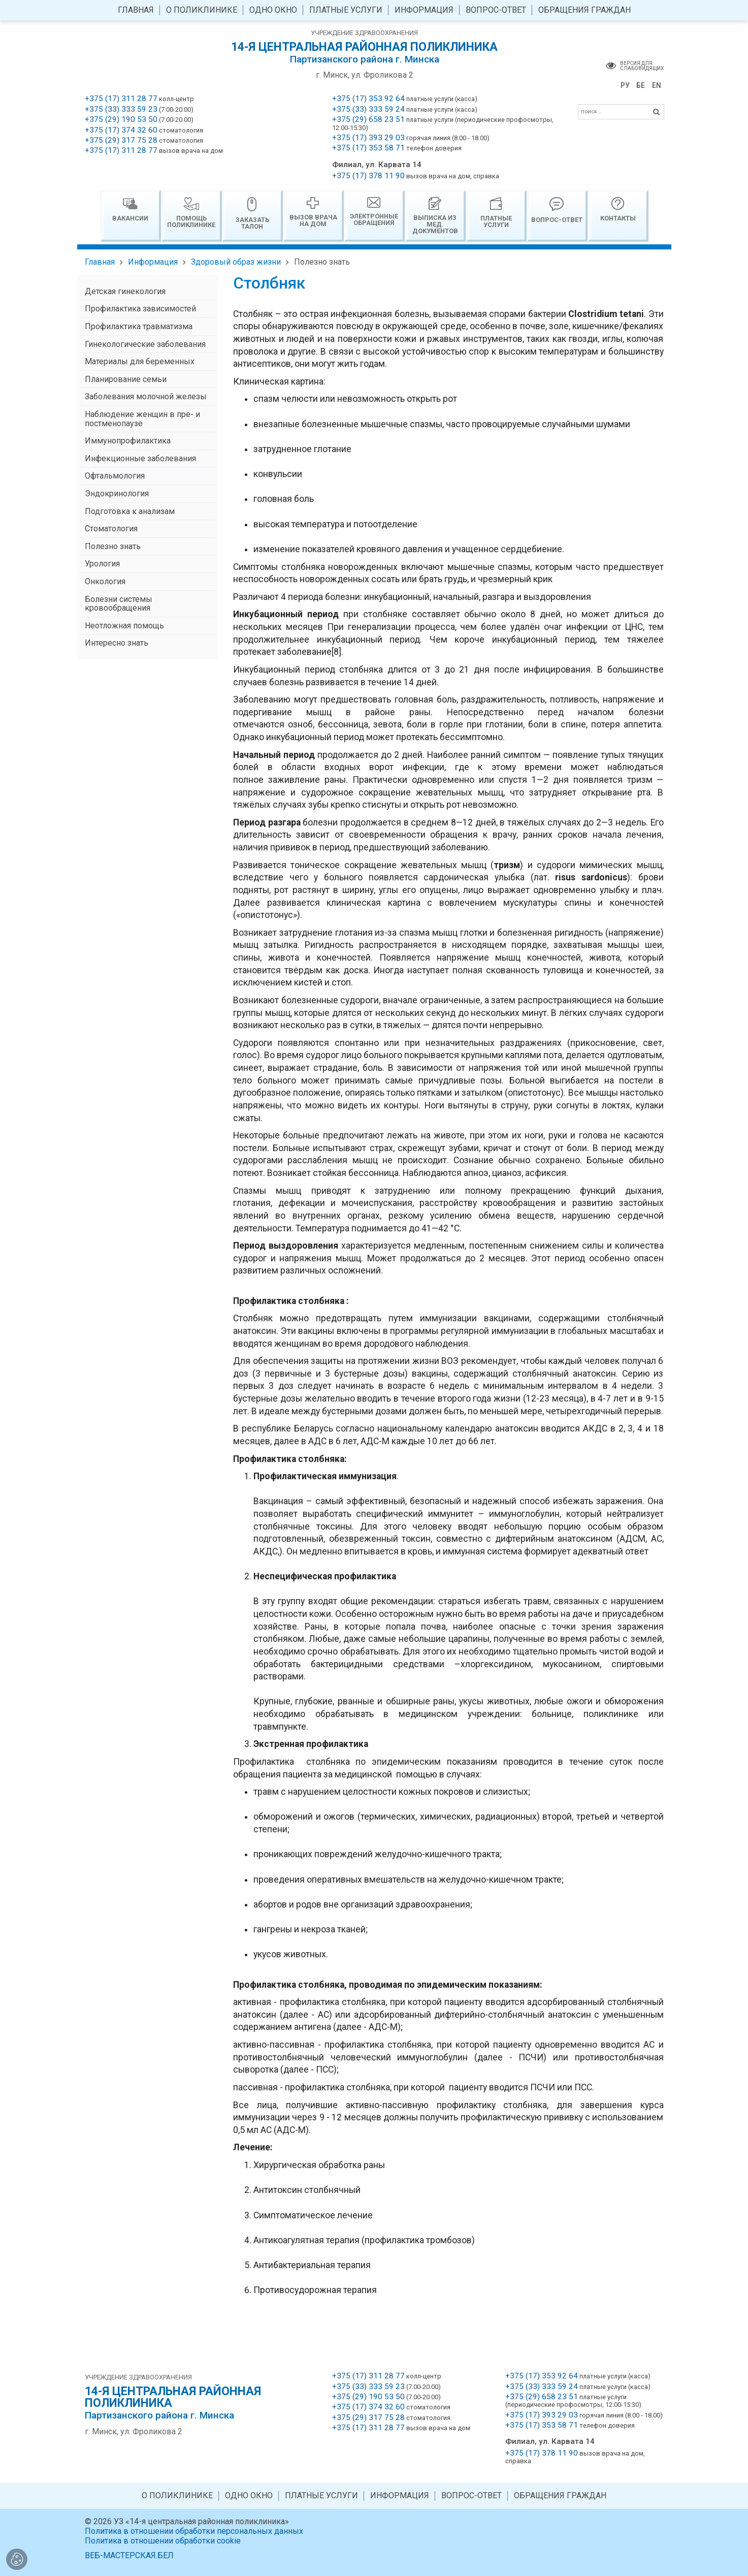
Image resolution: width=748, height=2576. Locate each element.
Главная (100, 262)
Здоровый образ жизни (236, 262)
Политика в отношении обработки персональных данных (194, 2531)
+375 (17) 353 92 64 (368, 98)
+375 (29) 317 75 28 (121, 140)
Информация (153, 262)
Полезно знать (322, 262)
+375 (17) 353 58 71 (368, 147)
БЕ (640, 85)
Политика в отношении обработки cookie (163, 2541)
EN (656, 85)
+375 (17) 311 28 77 (121, 98)
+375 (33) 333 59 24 (368, 109)
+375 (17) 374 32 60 (121, 130)
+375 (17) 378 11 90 (368, 175)
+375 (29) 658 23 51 (368, 119)
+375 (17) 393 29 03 (368, 137)
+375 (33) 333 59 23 (121, 109)
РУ (625, 85)
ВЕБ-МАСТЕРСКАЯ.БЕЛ (129, 2555)
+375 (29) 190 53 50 (121, 119)
